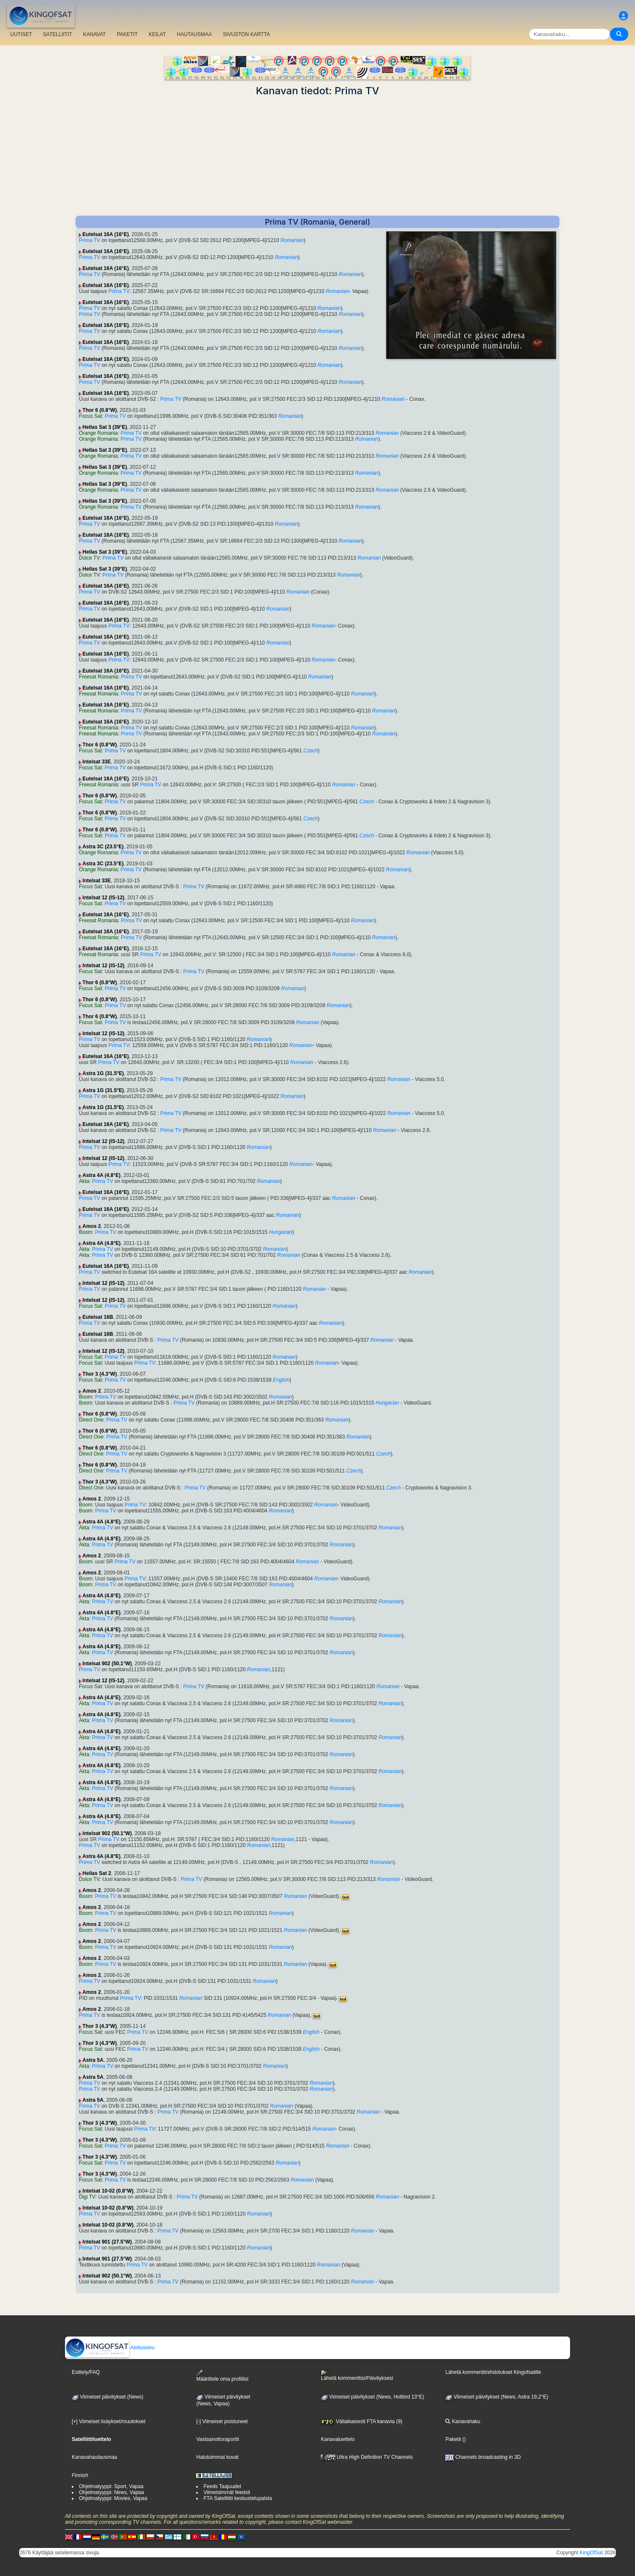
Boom (85, 1232)
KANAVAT (94, 34)
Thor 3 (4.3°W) (99, 1374)
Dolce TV (89, 558)
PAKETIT (127, 34)
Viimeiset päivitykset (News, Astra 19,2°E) (496, 2397)
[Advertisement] (317, 156)
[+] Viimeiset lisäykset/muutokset (109, 2421)
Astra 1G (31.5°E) (103, 1073)
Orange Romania (98, 433)
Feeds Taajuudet (222, 2486)
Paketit (453, 2439)
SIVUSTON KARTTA (246, 34)
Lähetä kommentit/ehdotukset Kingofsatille (493, 2372)
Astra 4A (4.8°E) (101, 1175)
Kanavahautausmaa (94, 2457)
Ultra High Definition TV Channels (367, 2457)
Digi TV (87, 2197)
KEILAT (157, 34)
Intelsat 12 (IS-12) (103, 898)
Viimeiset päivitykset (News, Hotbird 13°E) (372, 2397)
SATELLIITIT (57, 34)
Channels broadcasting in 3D (482, 2457)
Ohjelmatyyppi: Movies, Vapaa (113, 2498)
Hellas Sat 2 (96, 1873)
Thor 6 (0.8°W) (99, 410)
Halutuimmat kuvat (217, 2457)
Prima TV (89, 240)
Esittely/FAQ (86, 2372)
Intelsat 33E (96, 762)
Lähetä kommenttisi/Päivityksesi (357, 2375)
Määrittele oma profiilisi (222, 2376)
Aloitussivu (110, 2348)
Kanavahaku (462, 2421)
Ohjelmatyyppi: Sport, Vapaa (111, 2486)
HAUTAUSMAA (194, 34)
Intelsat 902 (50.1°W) (107, 1664)
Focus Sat (90, 416)
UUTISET (21, 34)
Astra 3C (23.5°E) (103, 847)
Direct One (91, 1420)
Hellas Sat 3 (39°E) (104, 427)
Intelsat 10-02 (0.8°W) (107, 2191)
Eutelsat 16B (97, 1317)
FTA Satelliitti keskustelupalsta (237, 2498)
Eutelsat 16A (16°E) (105, 234)
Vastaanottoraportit (217, 2439)
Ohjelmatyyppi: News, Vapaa (111, 2492)
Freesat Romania (98, 677)
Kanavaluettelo (337, 2439)
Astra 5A (92, 2060)
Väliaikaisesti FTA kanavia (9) (361, 2421)
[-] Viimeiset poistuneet (221, 2421)
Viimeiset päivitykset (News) (107, 2397)
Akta (84, 1181)
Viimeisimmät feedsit (226, 2492)
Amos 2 (91, 1226)
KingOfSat (591, 2553)
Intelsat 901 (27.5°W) (107, 2242)
